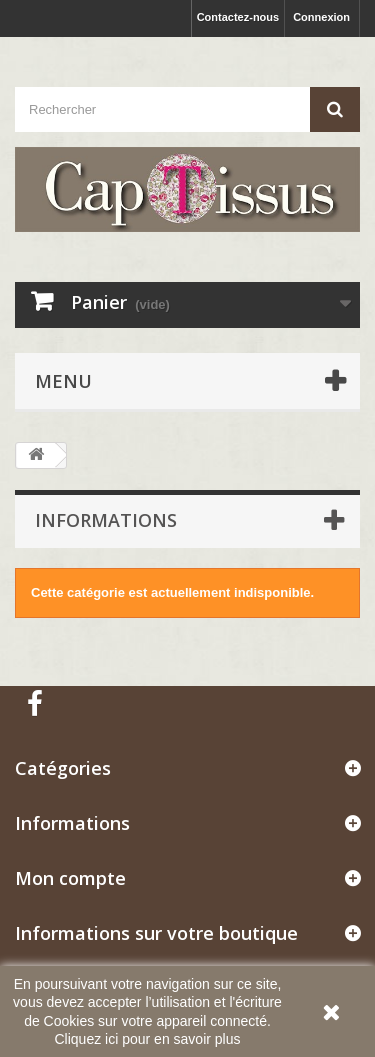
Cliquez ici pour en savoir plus (148, 1039)
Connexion (321, 17)
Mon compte (70, 878)
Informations (106, 520)
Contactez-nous (238, 17)
